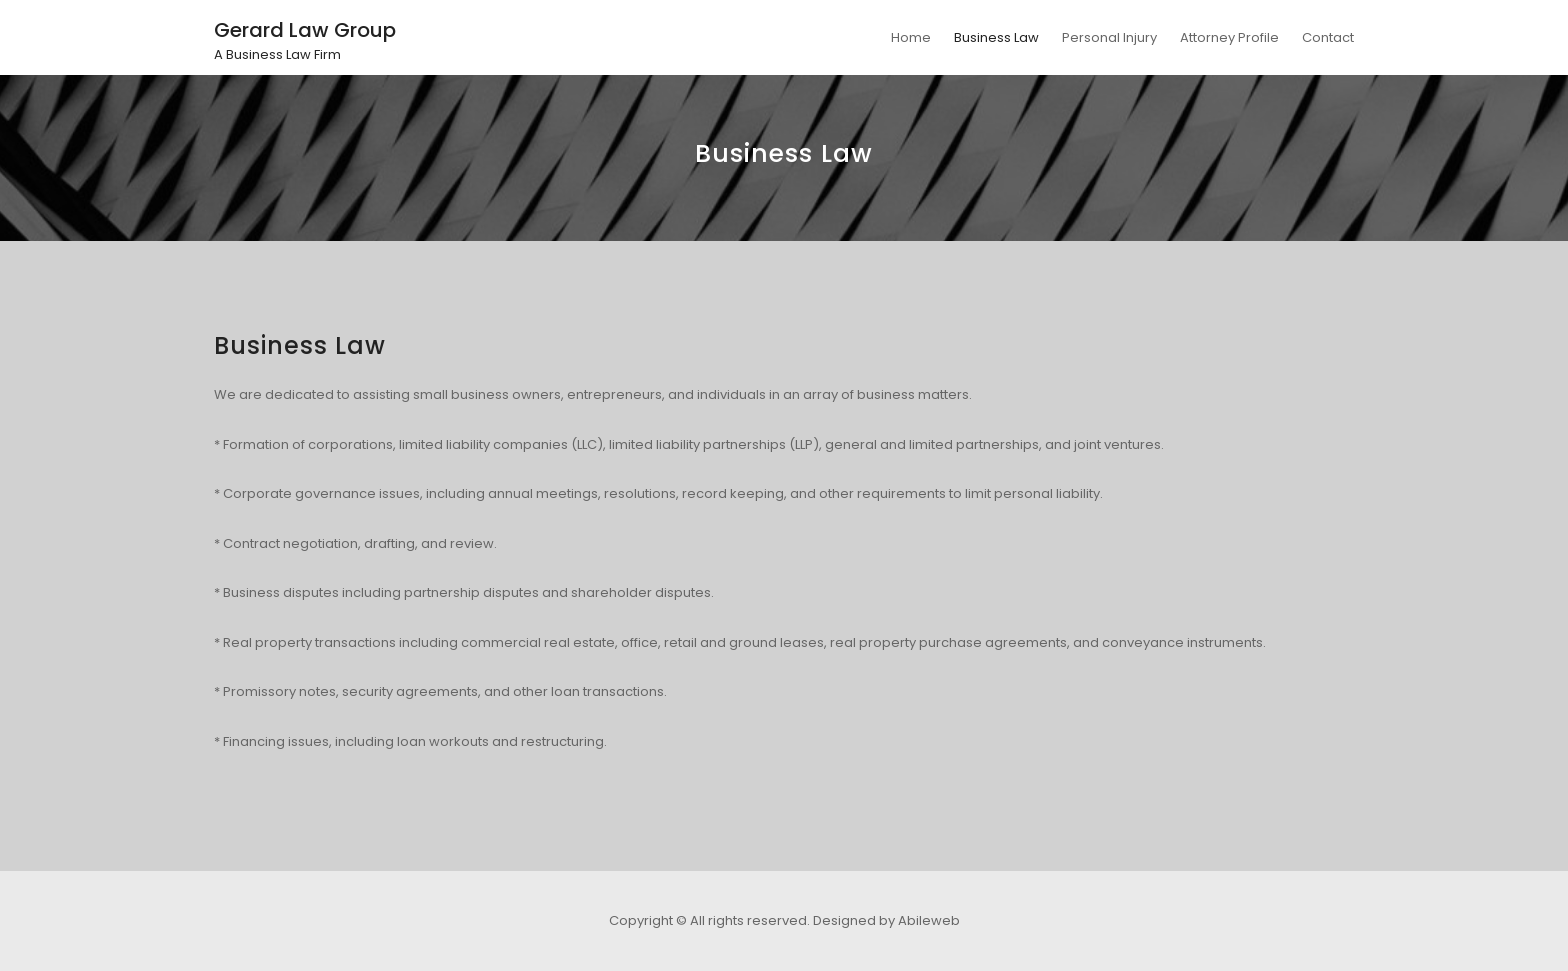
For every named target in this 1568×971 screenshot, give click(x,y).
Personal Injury (1109, 37)
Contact (1328, 37)
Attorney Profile (1229, 37)
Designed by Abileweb (886, 920)
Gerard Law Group (305, 30)
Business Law (996, 37)
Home (911, 37)
